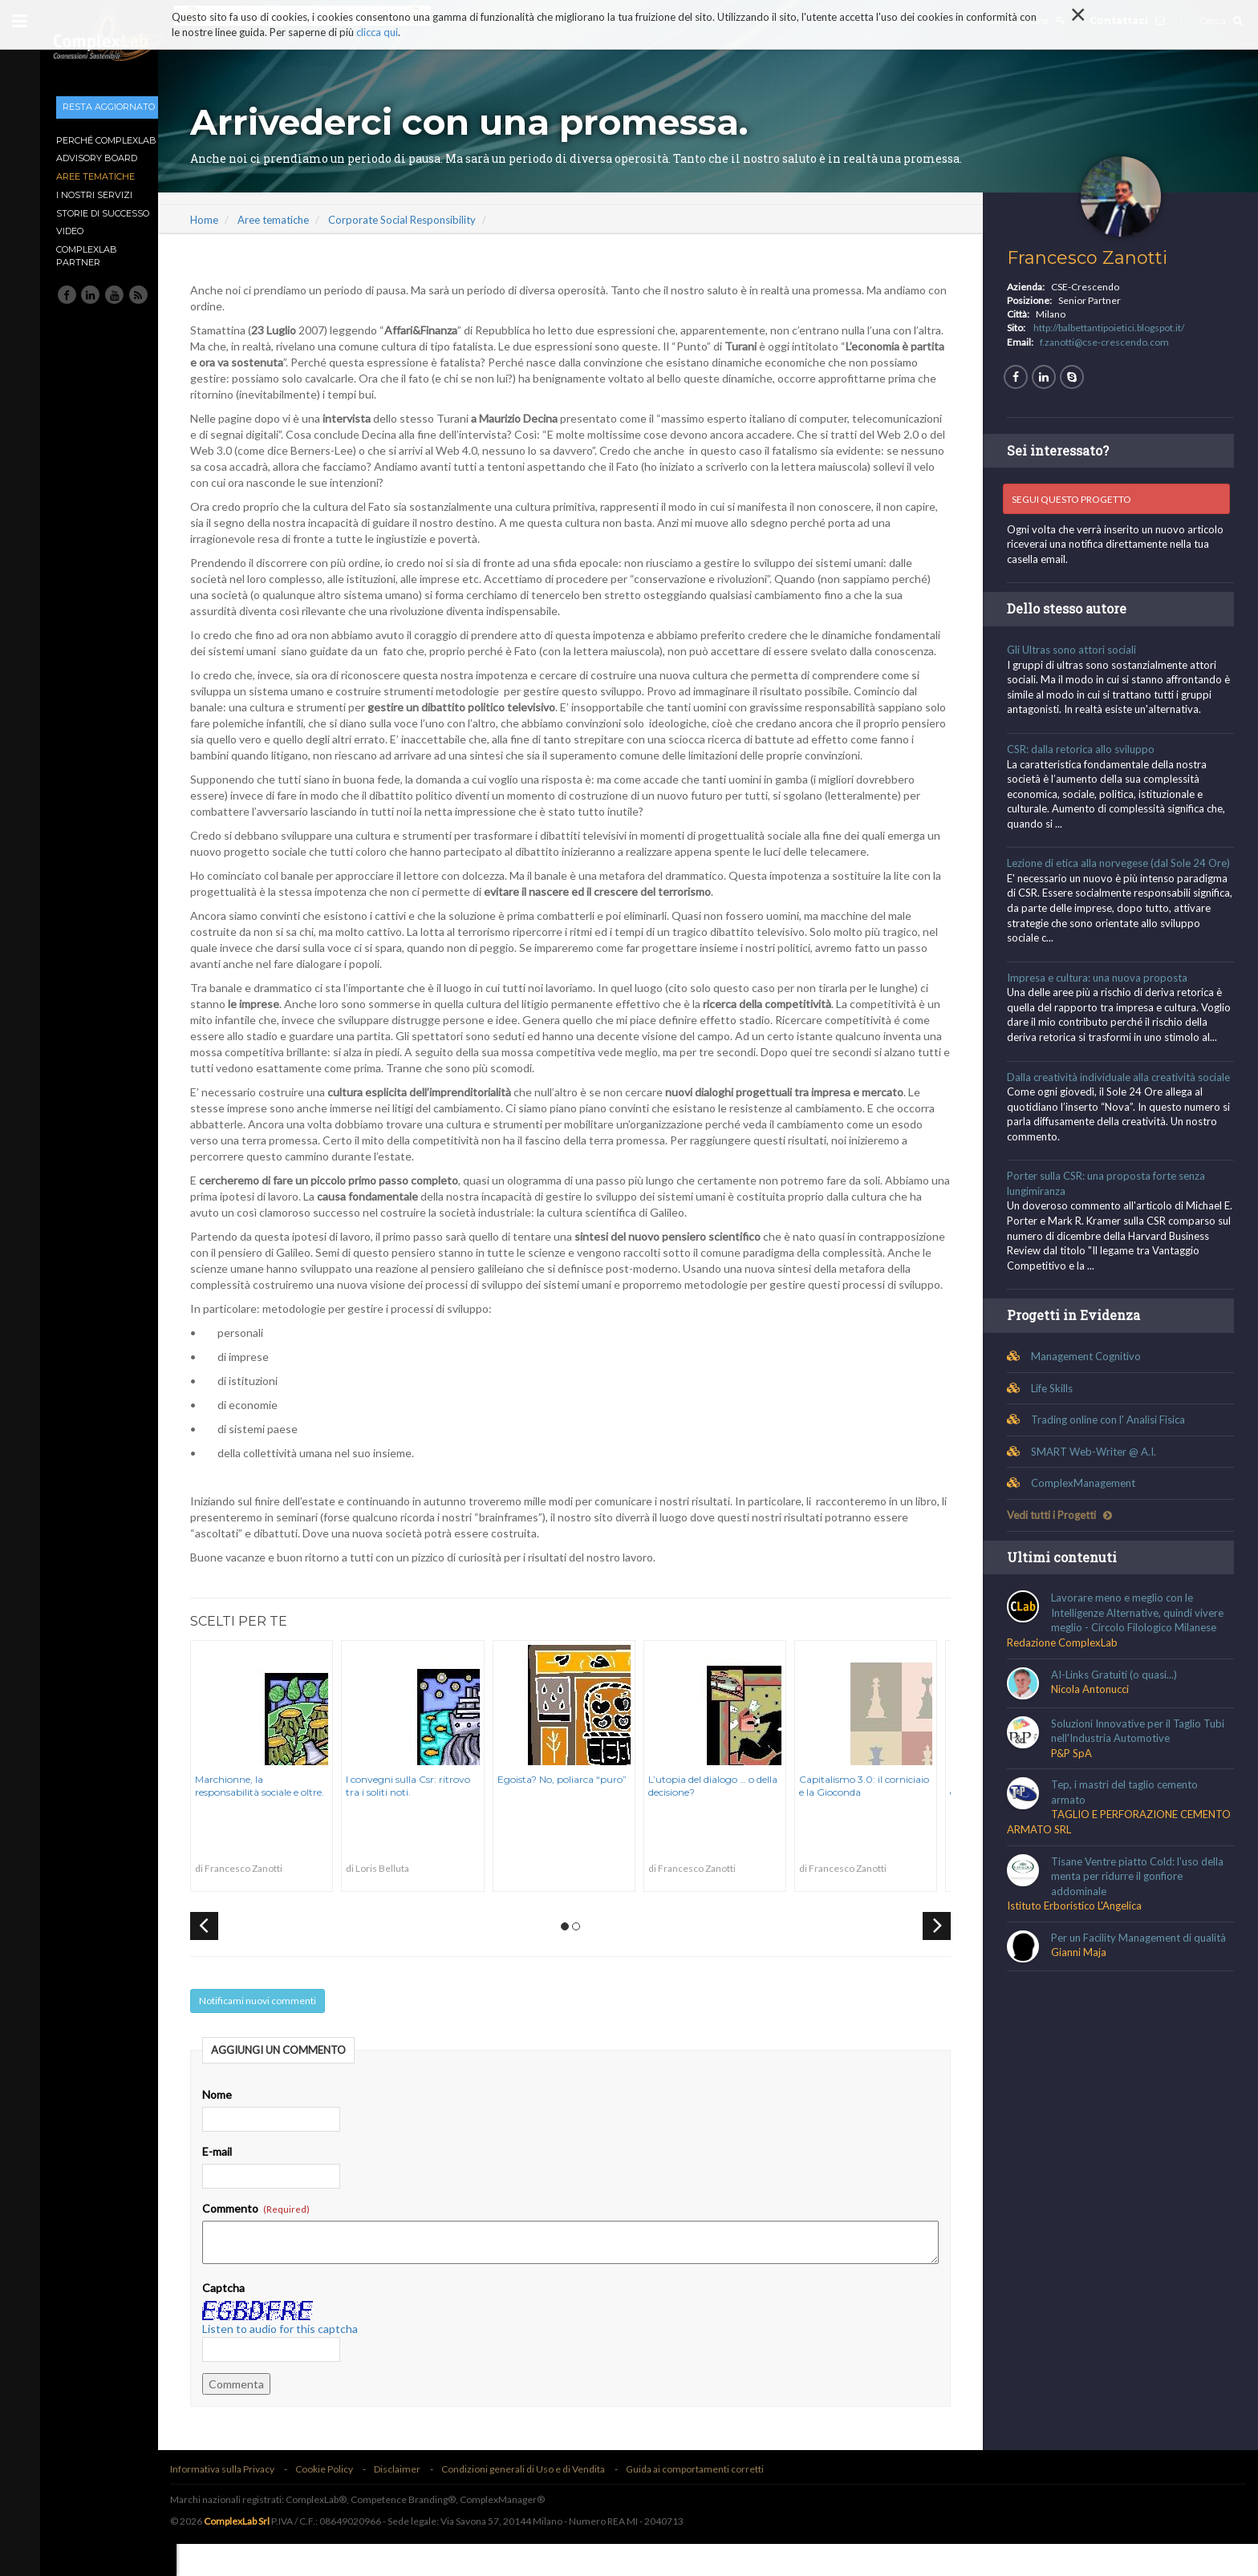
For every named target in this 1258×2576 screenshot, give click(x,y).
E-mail (235, 2183)
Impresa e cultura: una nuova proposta (1102, 992)
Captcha (242, 2320)
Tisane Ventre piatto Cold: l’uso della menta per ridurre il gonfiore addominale (1142, 1921)
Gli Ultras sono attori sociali (1076, 649)
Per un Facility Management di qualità (1143, 1982)
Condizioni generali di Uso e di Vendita (541, 2501)
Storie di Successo (102, 213)
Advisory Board (96, 158)
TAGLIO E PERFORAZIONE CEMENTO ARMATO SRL (1097, 1867)
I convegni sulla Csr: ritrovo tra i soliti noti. (426, 1817)
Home (223, 219)
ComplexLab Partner (86, 256)
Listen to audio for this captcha (298, 2360)
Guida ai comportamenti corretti (713, 2501)
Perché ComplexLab (106, 140)
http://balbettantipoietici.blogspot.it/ (1113, 328)
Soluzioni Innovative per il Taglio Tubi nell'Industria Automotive (1142, 1776)
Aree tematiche (95, 176)
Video (69, 231)
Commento (274, 2240)
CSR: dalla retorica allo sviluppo (1085, 749)
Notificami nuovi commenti (276, 2033)
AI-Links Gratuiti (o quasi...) (1119, 1719)
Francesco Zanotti (1092, 258)
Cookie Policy (342, 2501)
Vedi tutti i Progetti (1064, 1559)
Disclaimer (415, 2501)
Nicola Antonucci (1095, 1733)
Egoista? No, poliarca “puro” (579, 1811)
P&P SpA (1076, 1798)
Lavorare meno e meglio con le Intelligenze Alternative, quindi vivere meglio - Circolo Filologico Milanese (1142, 1658)
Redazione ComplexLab (1067, 1687)
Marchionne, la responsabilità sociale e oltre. (278, 1817)
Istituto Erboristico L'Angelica (1079, 1950)
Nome (235, 2126)
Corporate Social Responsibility (420, 219)
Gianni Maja (1083, 1997)
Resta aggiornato (109, 106)
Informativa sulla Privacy (241, 2501)
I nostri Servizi (94, 194)
